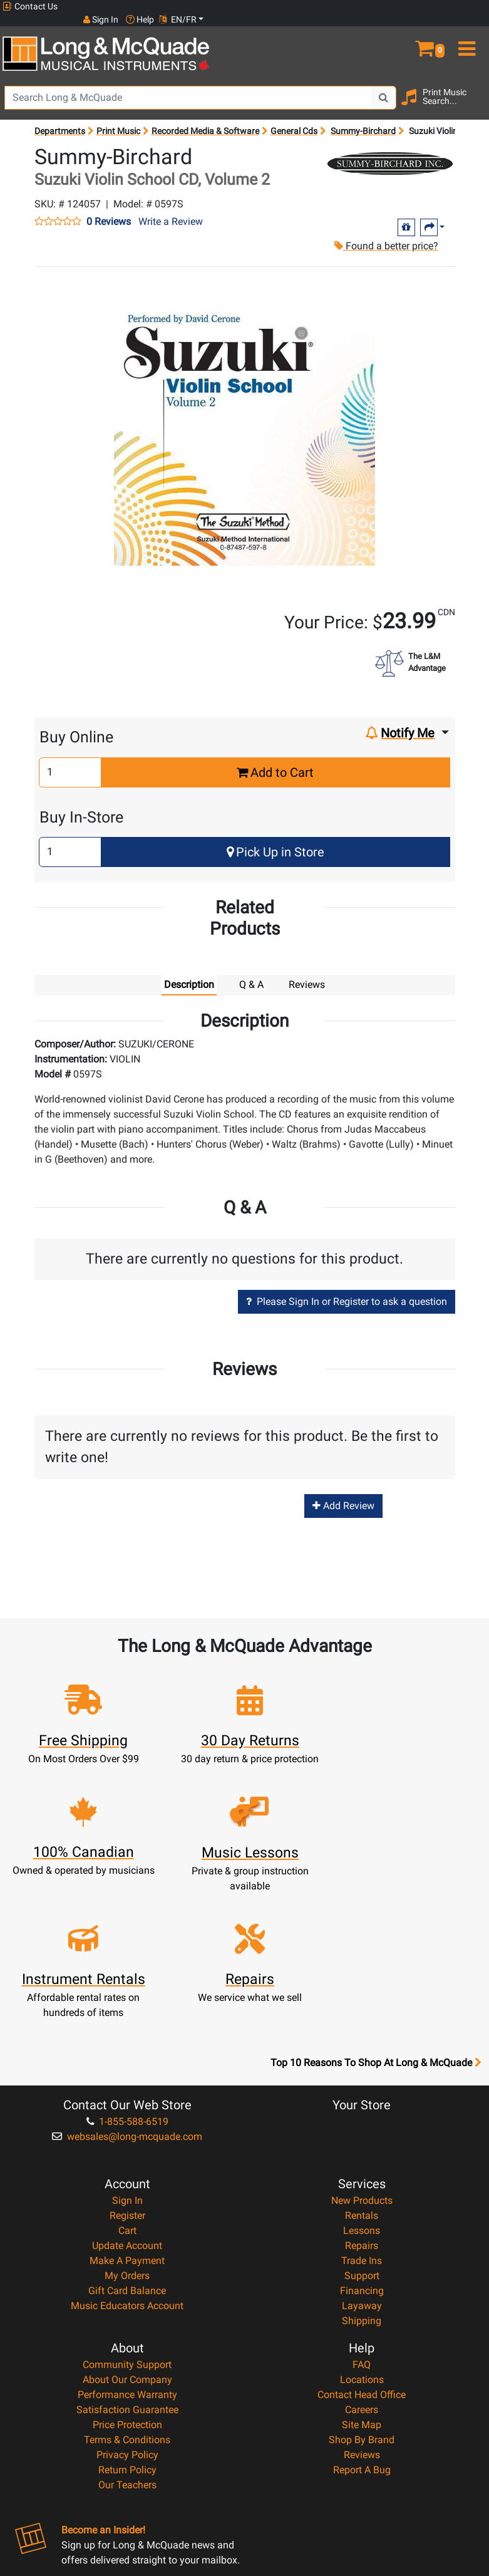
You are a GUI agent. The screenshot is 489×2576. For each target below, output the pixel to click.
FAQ (362, 2225)
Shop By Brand (361, 2300)
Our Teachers (127, 2345)
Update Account (127, 2106)
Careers (361, 2270)
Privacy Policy (127, 2315)
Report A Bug (362, 2330)
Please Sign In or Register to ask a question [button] (346, 1289)
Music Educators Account (127, 2166)
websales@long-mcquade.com (127, 1997)
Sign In (127, 2061)
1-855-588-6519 (127, 1982)
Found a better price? (385, 233)
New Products (362, 2061)
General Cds (293, 118)
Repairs (361, 2106)
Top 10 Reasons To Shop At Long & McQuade (375, 1923)
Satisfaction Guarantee (127, 2270)
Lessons (361, 2091)
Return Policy (127, 2330)
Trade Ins (361, 2121)
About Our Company (127, 2240)
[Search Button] (383, 84)
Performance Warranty (127, 2255)
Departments (59, 118)
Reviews (362, 2315)
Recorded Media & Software (205, 118)
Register (127, 2076)
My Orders (127, 2136)
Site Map (361, 2285)
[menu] (468, 30)
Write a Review (170, 208)
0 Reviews (108, 208)
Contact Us (30, 6)
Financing (362, 2151)
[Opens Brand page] (390, 150)
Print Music (118, 118)
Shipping (361, 2181)
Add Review (343, 1493)
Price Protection (127, 2285)
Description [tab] (189, 971)
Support (361, 2136)
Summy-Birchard (363, 118)
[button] (428, 30)
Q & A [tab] (251, 971)
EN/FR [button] (462, 6)
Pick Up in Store (275, 838)
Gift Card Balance (127, 2151)
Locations (362, 2240)
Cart (127, 2091)
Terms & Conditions (127, 2300)
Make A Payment (127, 2121)
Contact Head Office (361, 2255)
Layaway (362, 2166)
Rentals (361, 2076)
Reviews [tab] (307, 971)
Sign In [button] (385, 6)
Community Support (127, 2225)
